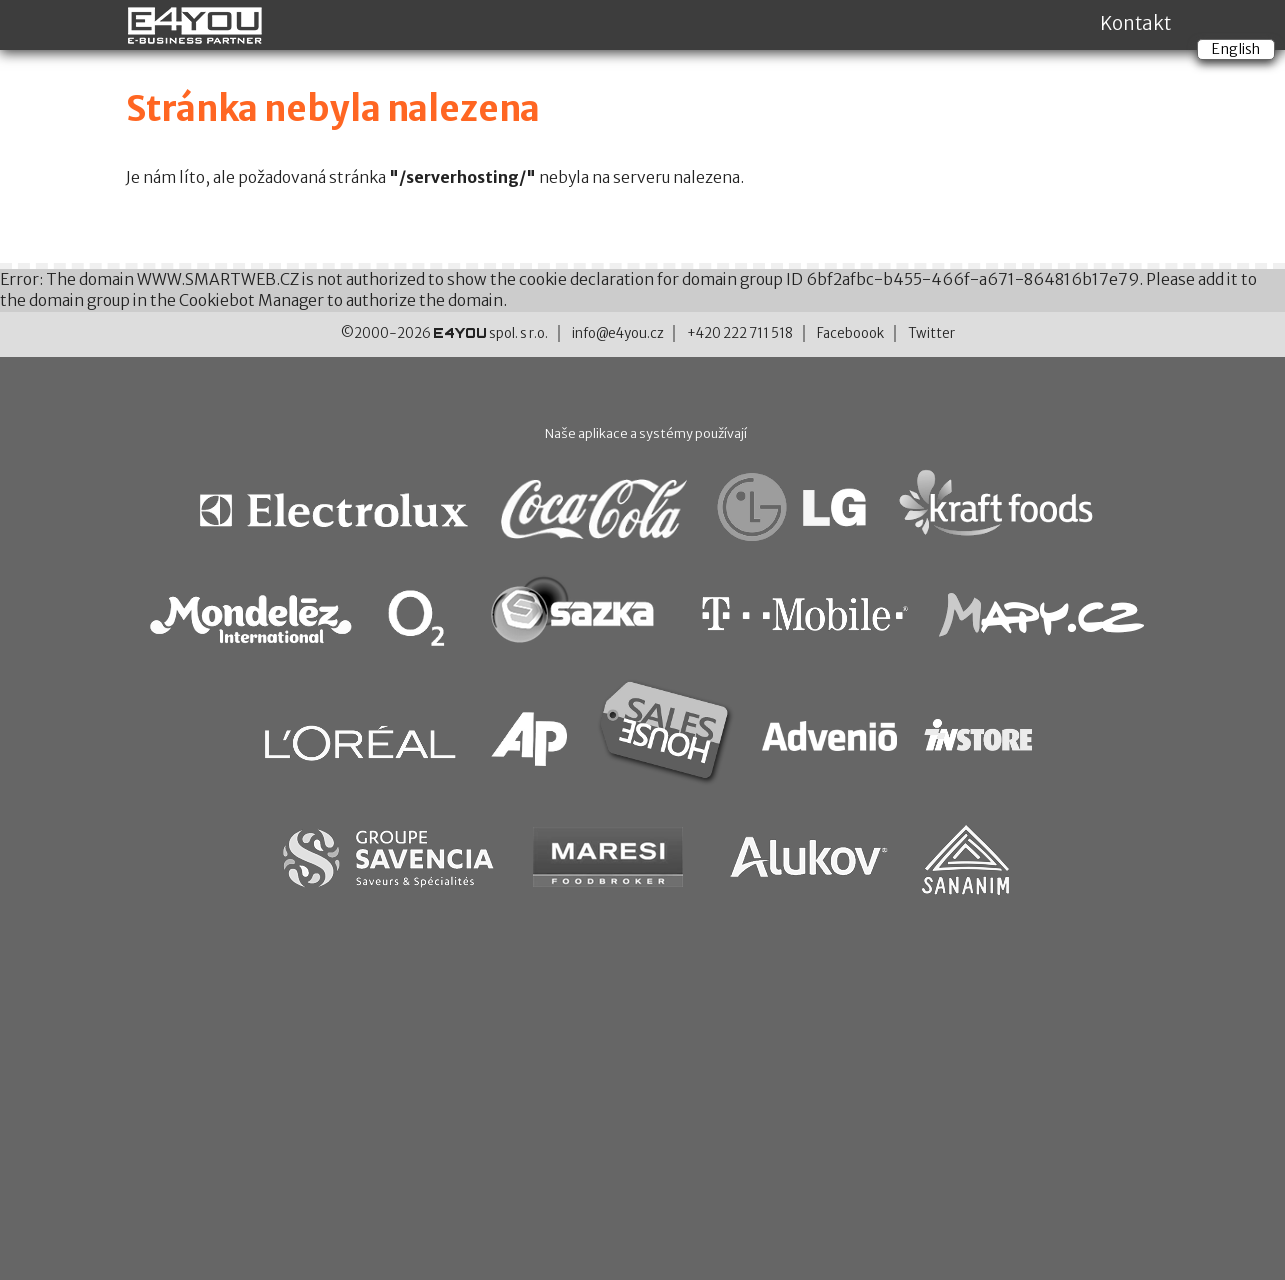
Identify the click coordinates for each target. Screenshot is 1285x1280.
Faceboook (850, 333)
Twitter (931, 333)
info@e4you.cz (618, 333)
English (1236, 49)
